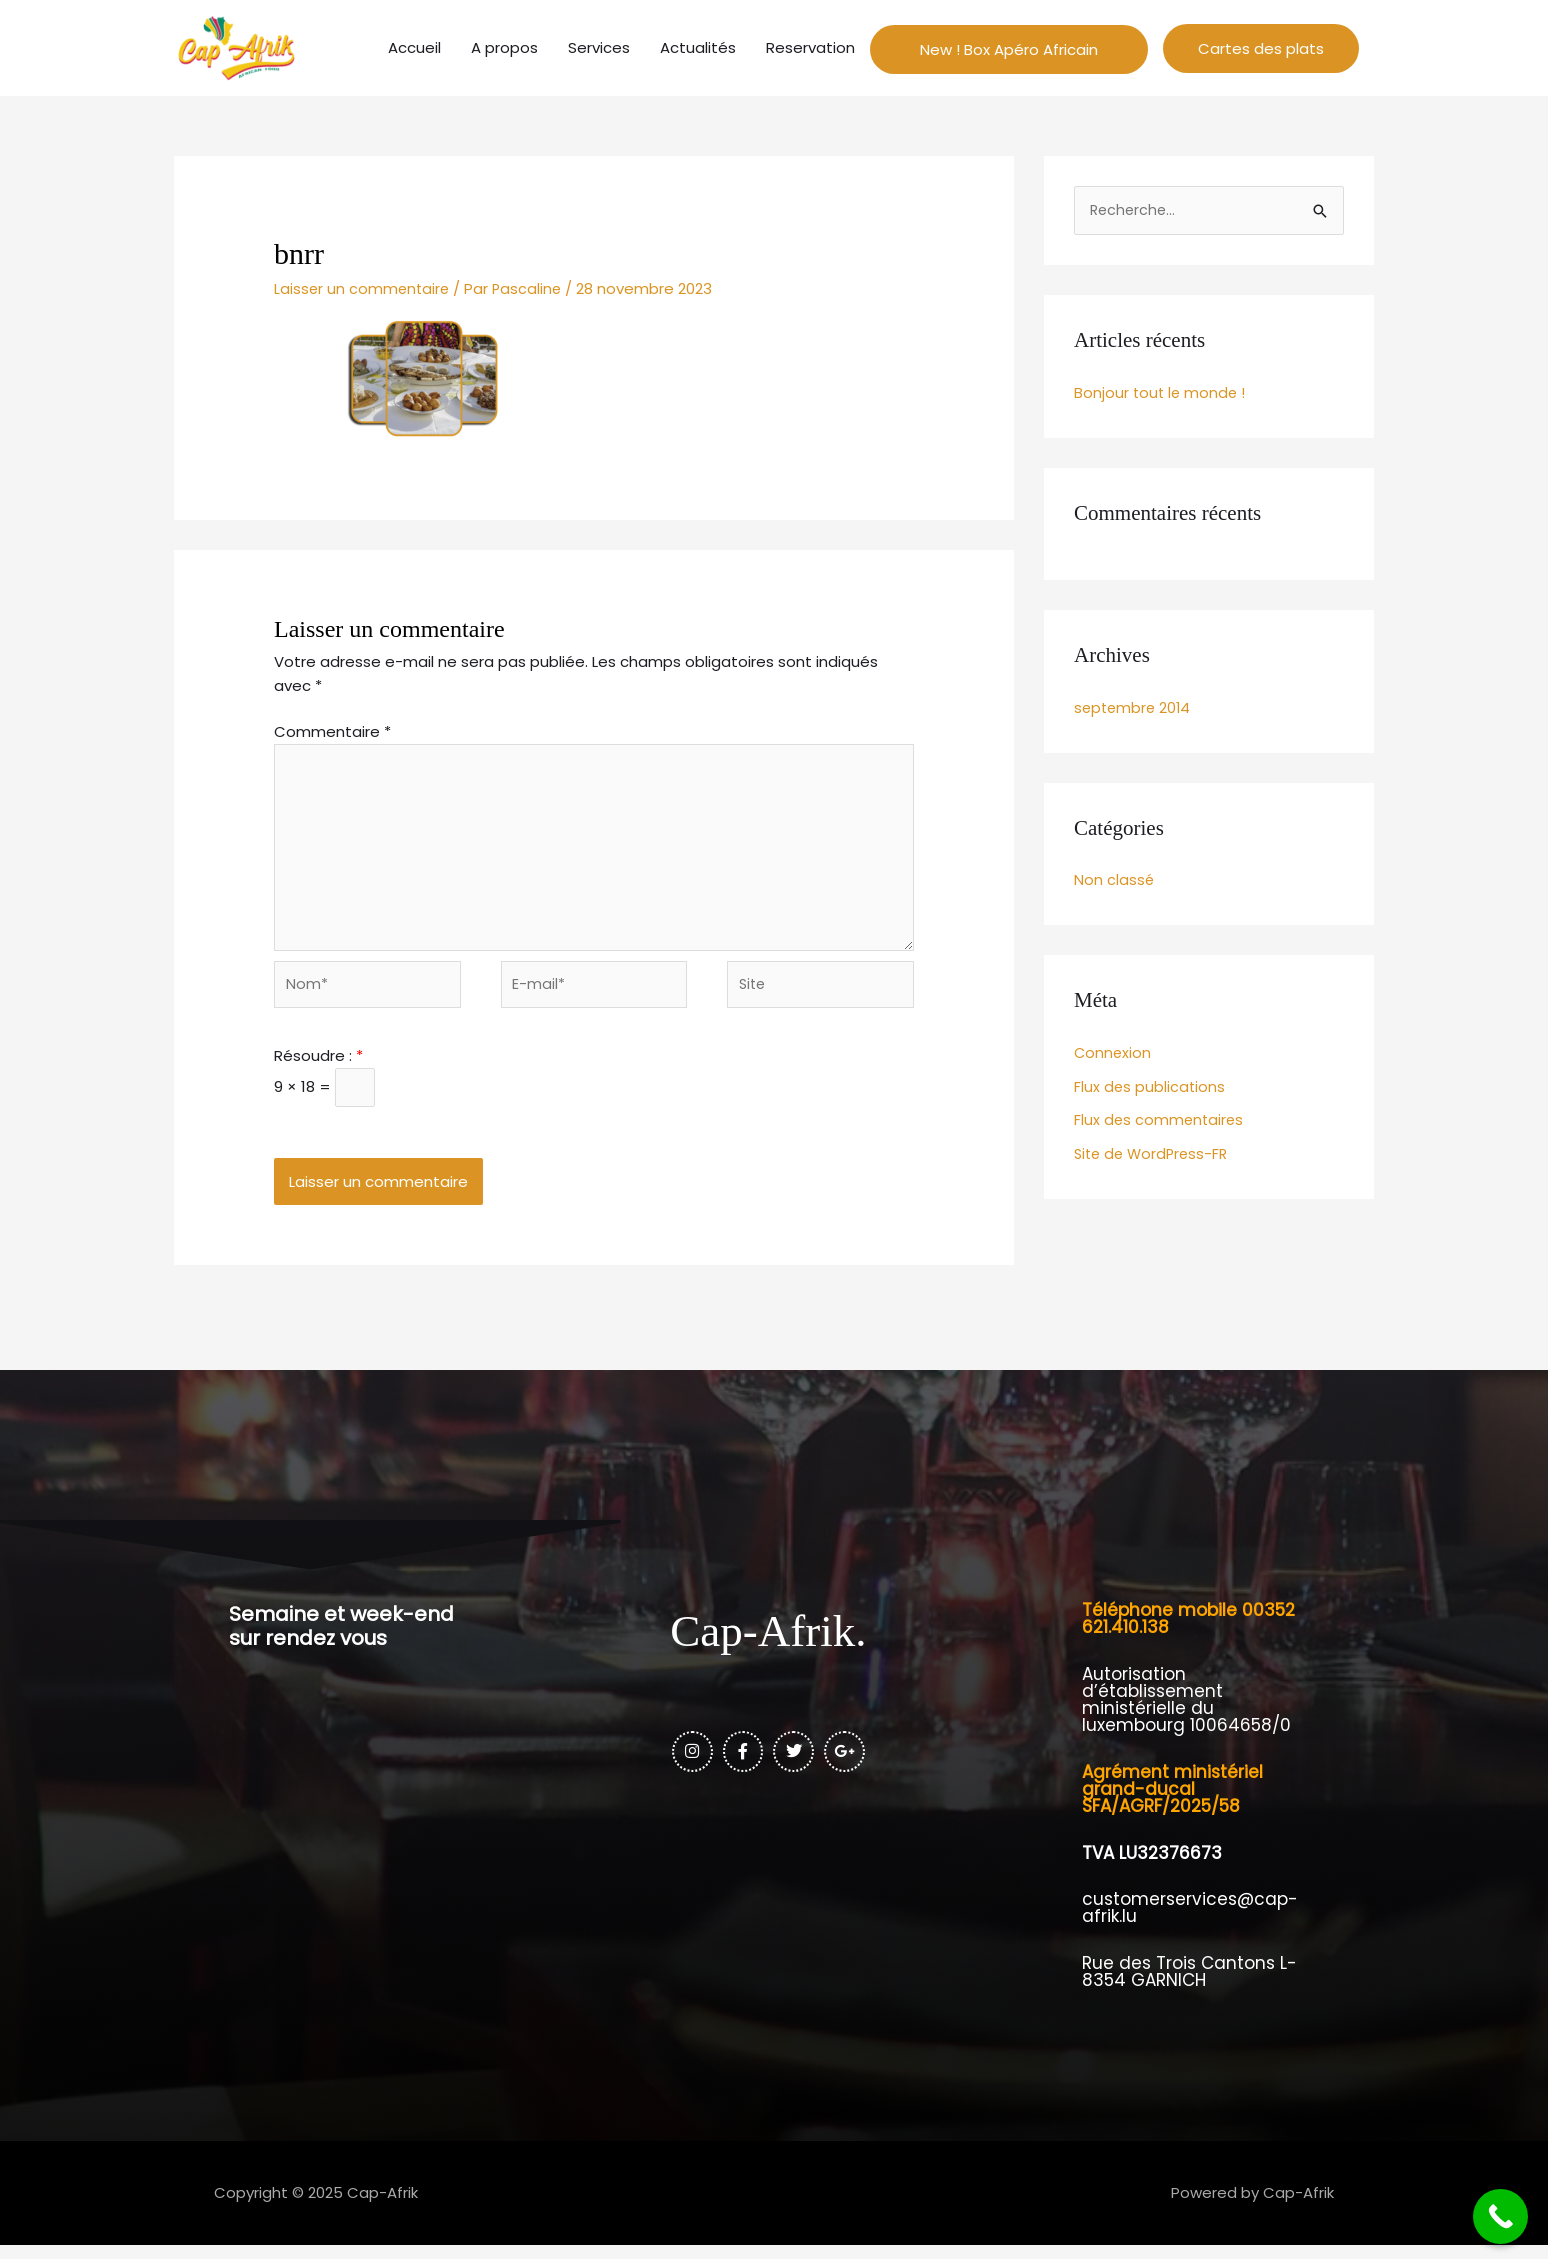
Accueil (414, 48)
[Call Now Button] (1500, 2216)
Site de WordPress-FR (1154, 1157)
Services (599, 48)
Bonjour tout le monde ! (1161, 395)
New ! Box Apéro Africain (1009, 50)
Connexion (1113, 1055)
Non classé (1114, 883)
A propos (504, 48)
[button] (1261, 49)
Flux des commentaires (1160, 1123)
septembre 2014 (1134, 710)
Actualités (698, 48)
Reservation (810, 48)
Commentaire (332, 734)
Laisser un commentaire (363, 291)
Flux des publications (1150, 1089)
